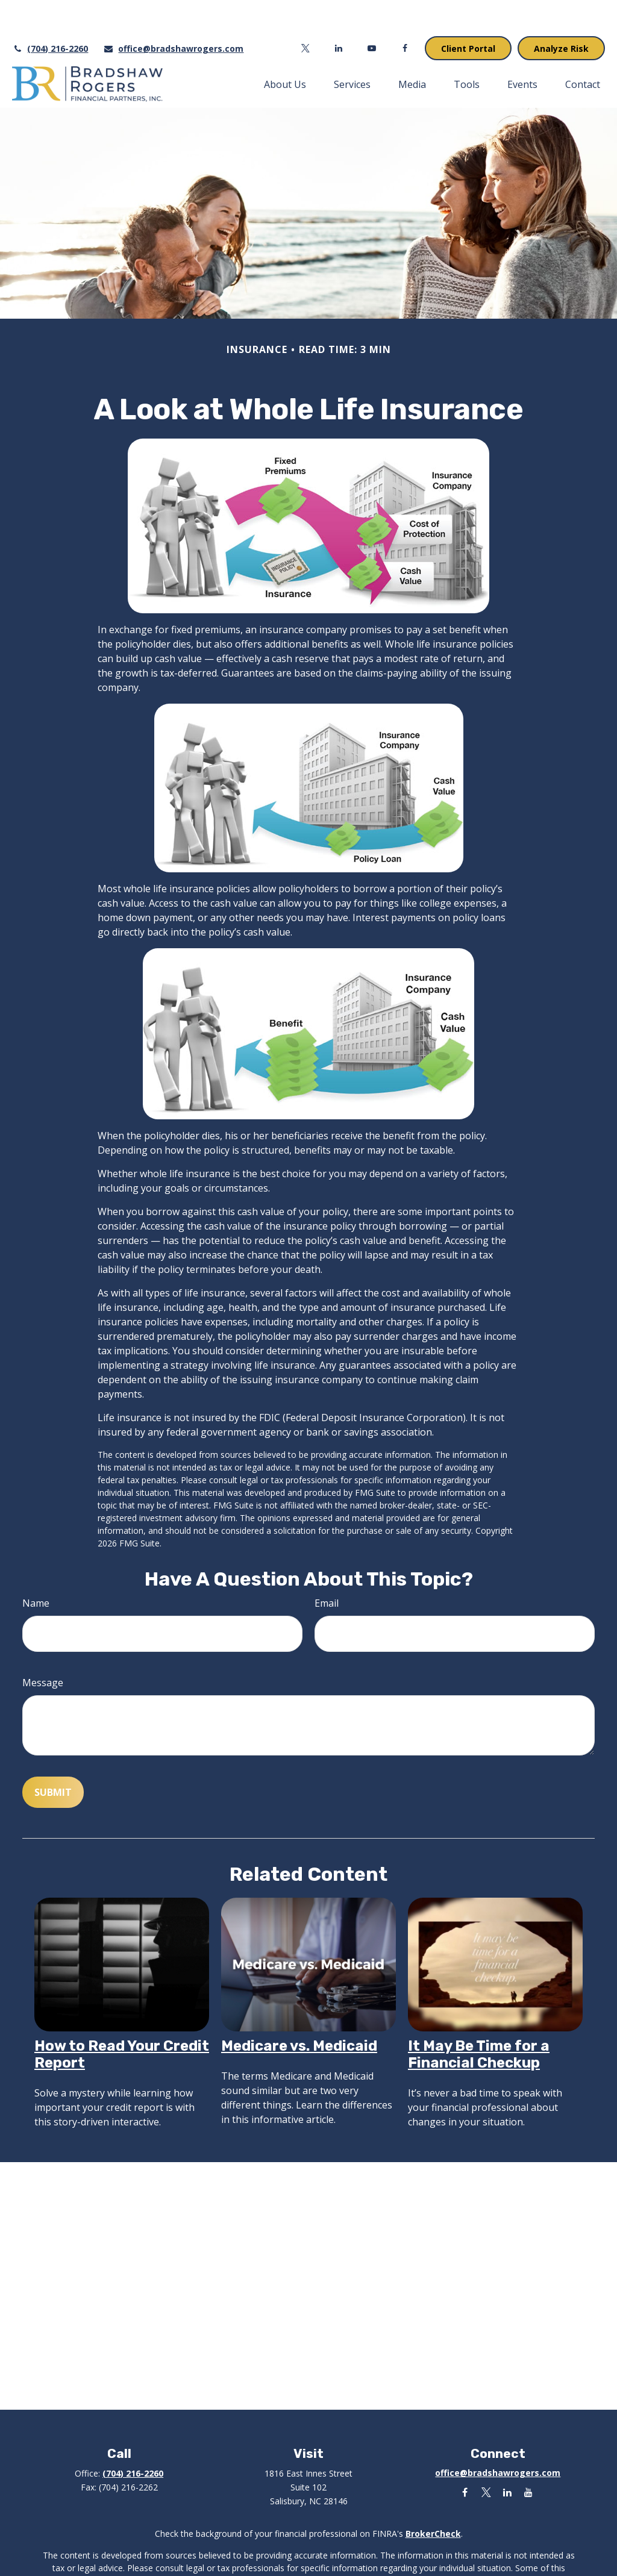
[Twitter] (305, 12)
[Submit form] (53, 1756)
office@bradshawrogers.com (173, 12)
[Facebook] (405, 12)
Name (35, 1567)
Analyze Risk (561, 12)
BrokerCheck (433, 2497)
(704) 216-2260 (50, 12)
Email (327, 1567)
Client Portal (468, 12)
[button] (285, 48)
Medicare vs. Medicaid (299, 2009)
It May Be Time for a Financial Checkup (479, 2018)
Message (42, 1646)
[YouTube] (372, 12)
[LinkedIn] (338, 12)
